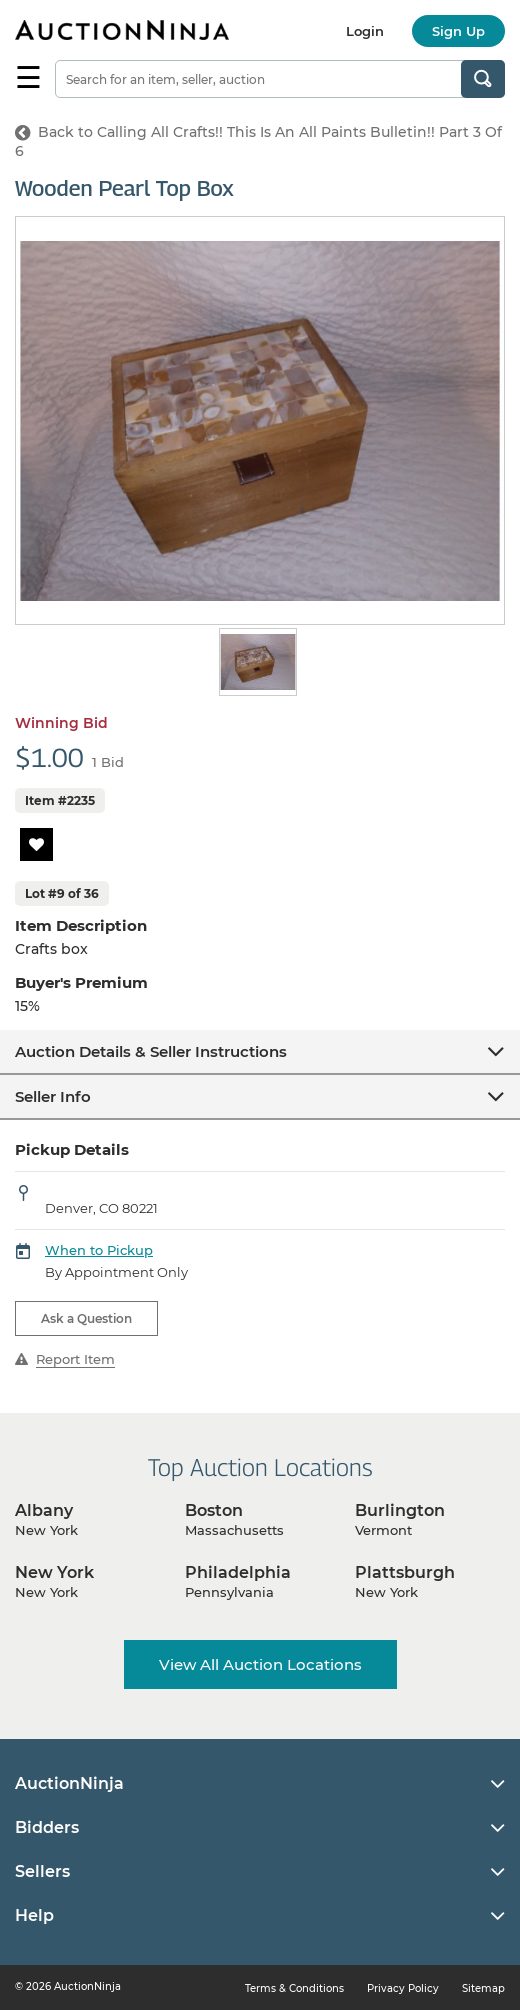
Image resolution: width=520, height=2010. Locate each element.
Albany (44, 1510)
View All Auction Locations (260, 1664)
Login (365, 31)
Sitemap (483, 1988)
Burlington (400, 1510)
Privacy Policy (403, 1988)
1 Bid (108, 762)
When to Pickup (99, 1250)
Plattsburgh (405, 1572)
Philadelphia (238, 1572)
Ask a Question (86, 1318)
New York (54, 1572)
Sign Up (458, 31)
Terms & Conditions (294, 1988)
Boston (214, 1510)
